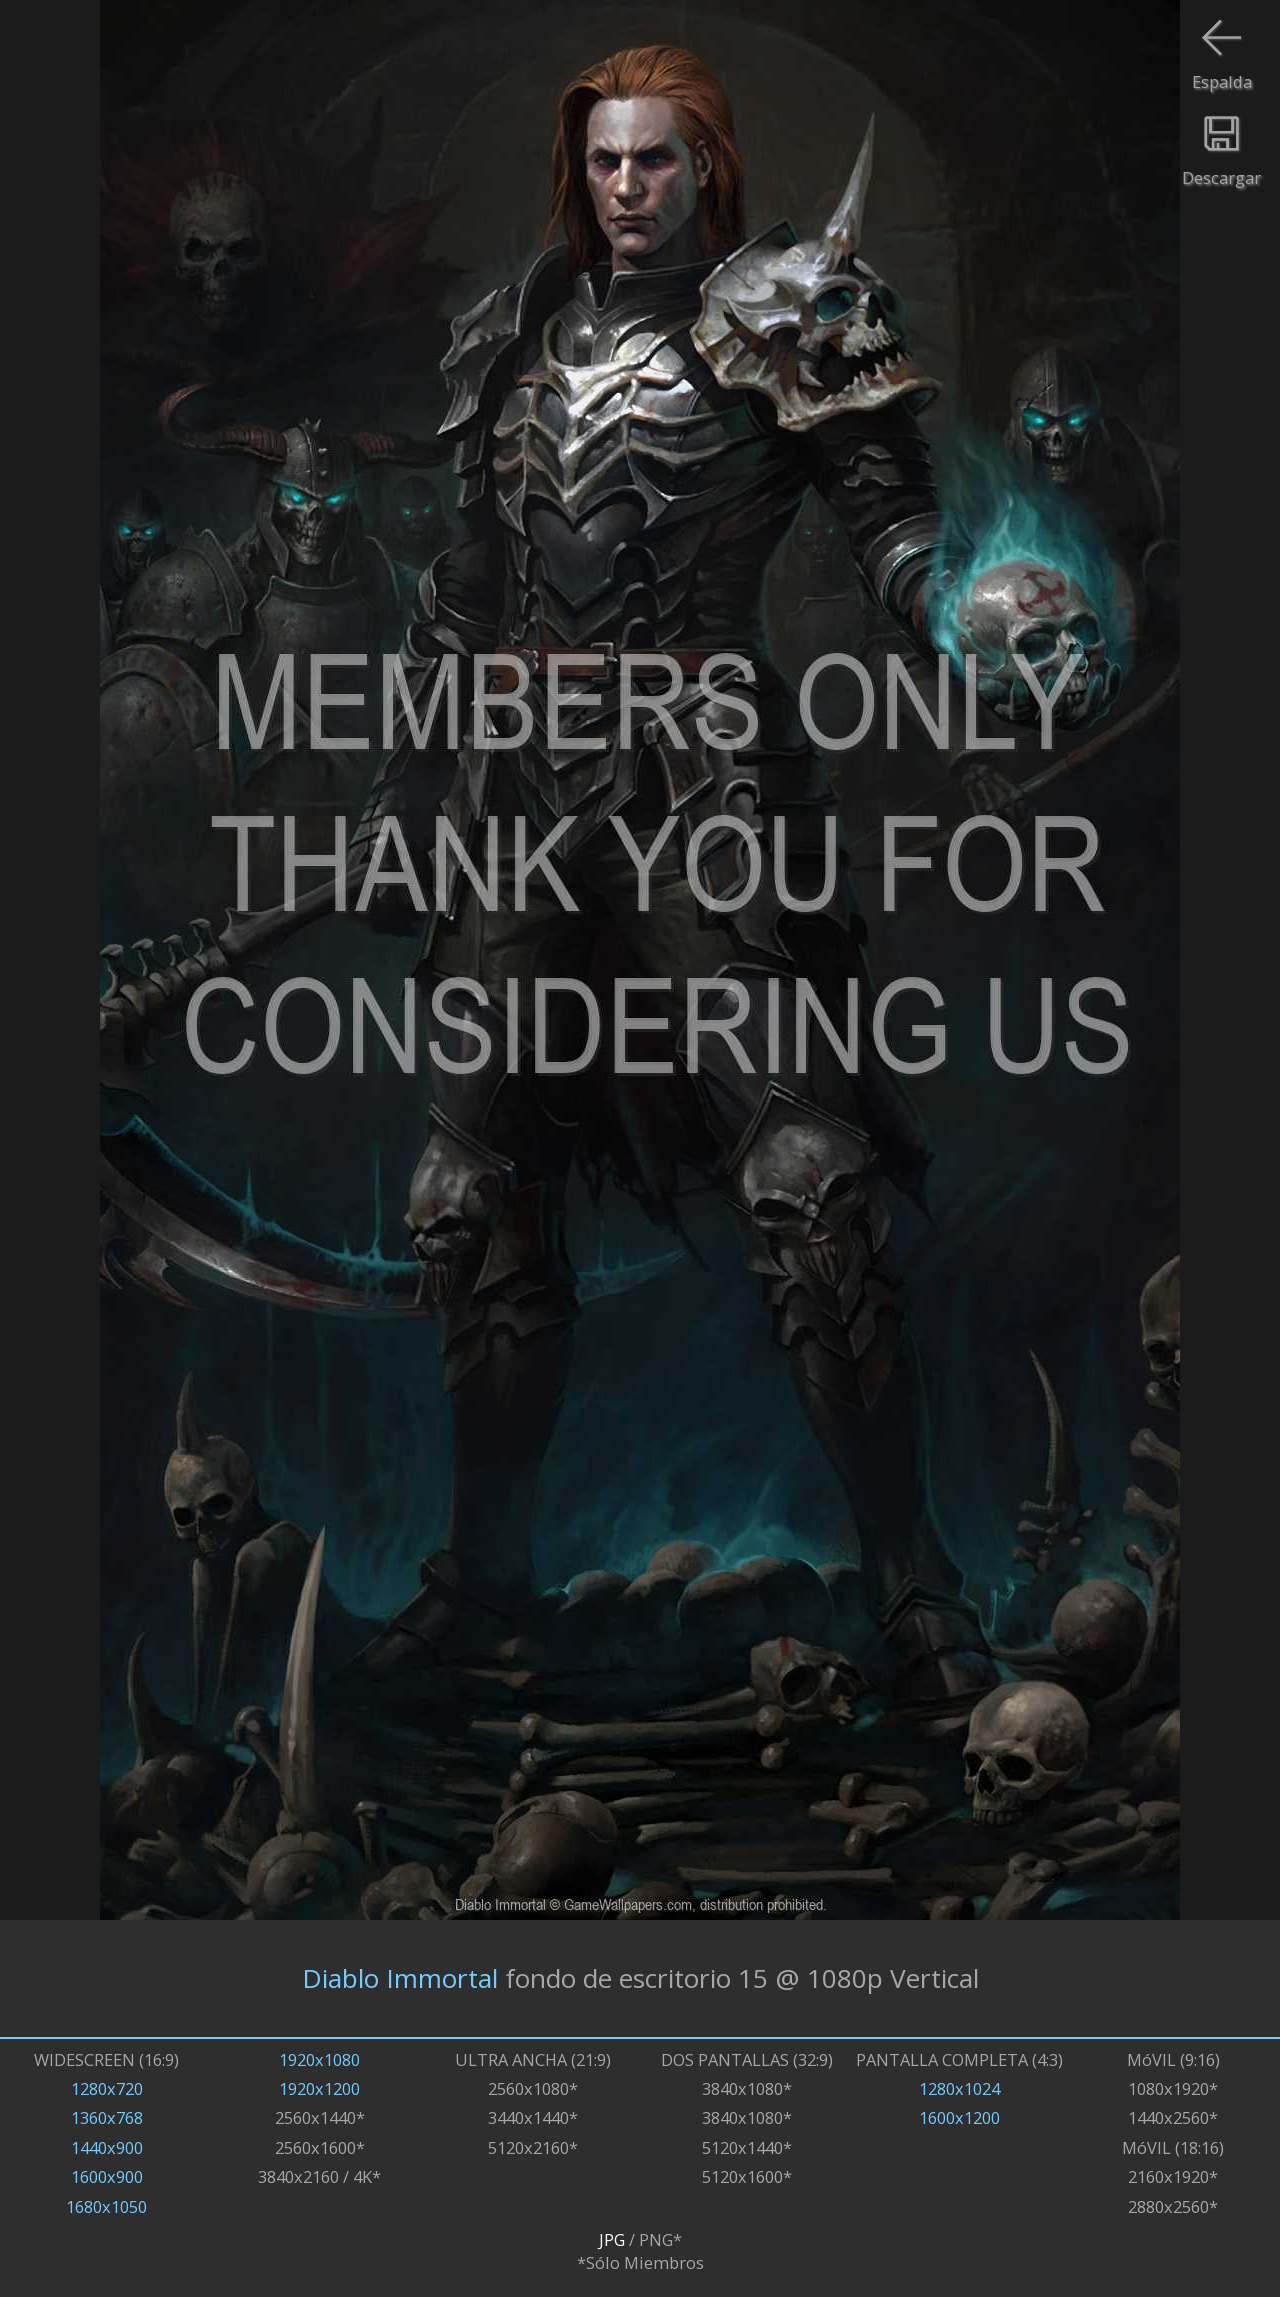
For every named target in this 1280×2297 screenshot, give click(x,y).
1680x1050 (106, 2206)
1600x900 (107, 2176)
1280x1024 (959, 2088)
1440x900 (107, 2147)
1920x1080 (319, 2059)
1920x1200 (319, 2088)
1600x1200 (959, 2117)
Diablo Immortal (400, 1978)
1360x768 (107, 2117)
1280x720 (107, 2088)
